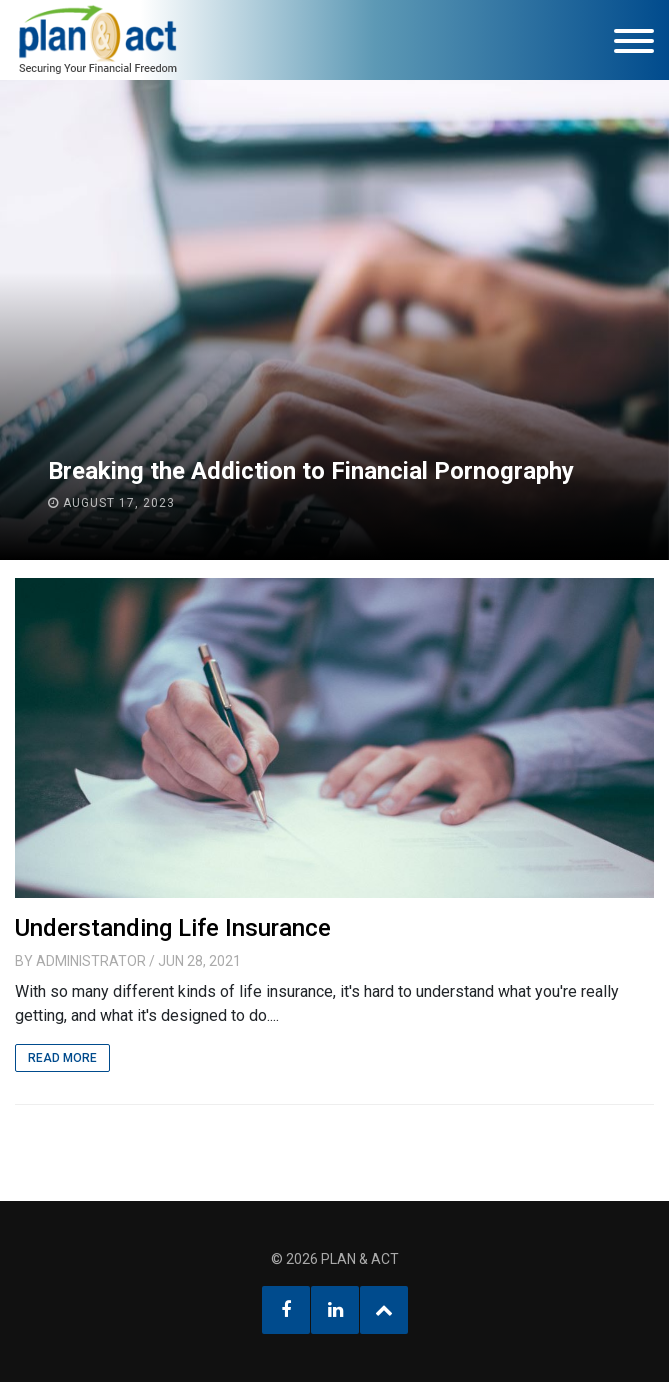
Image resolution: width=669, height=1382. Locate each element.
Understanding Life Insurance (173, 928)
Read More (62, 1058)
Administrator (91, 961)
